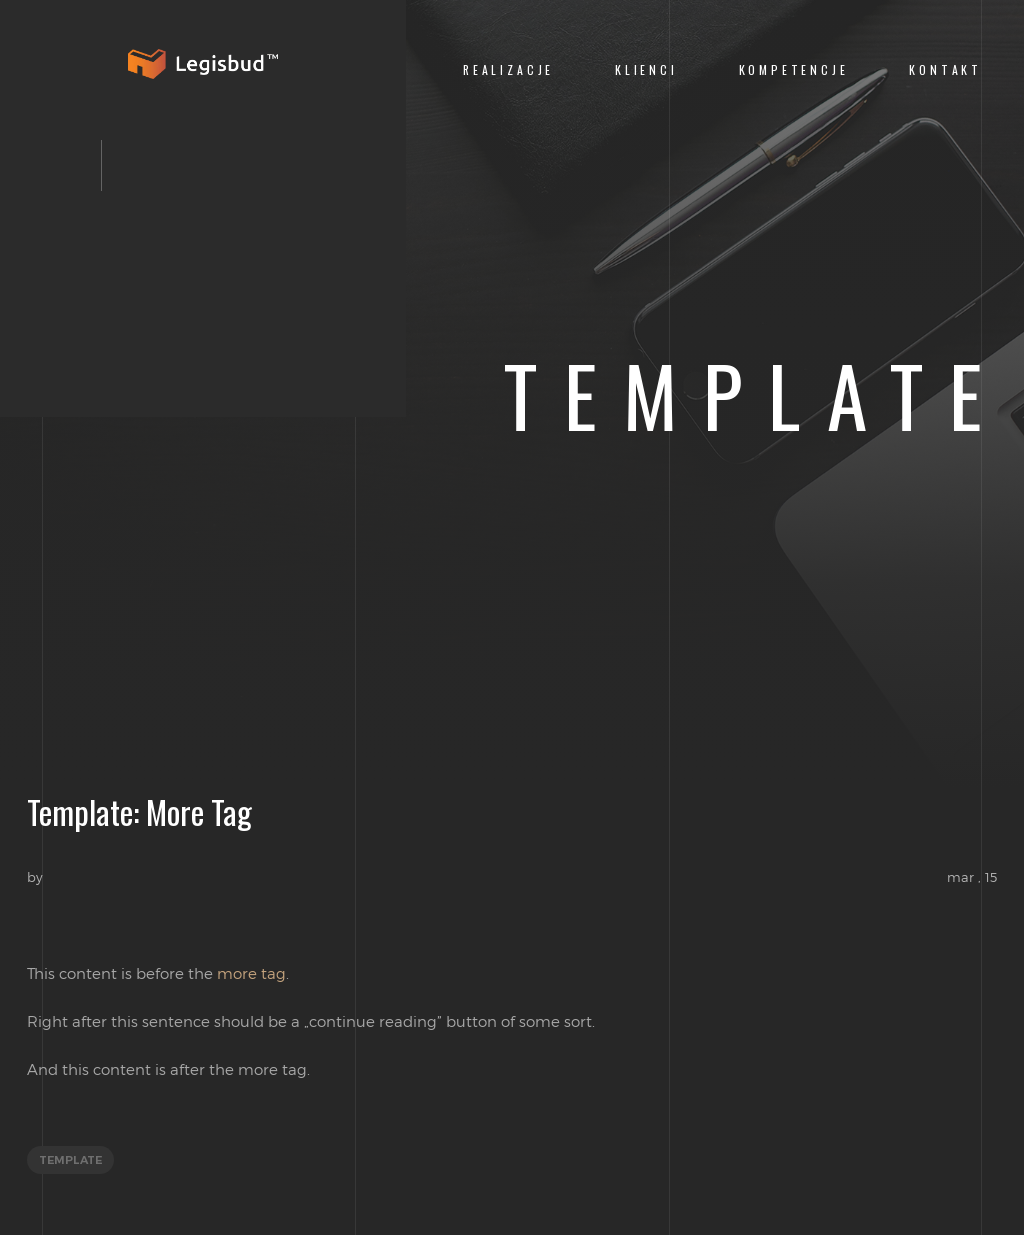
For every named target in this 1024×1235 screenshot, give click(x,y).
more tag (251, 973)
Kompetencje (794, 69)
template (70, 1160)
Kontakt (945, 69)
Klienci (646, 69)
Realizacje (508, 69)
